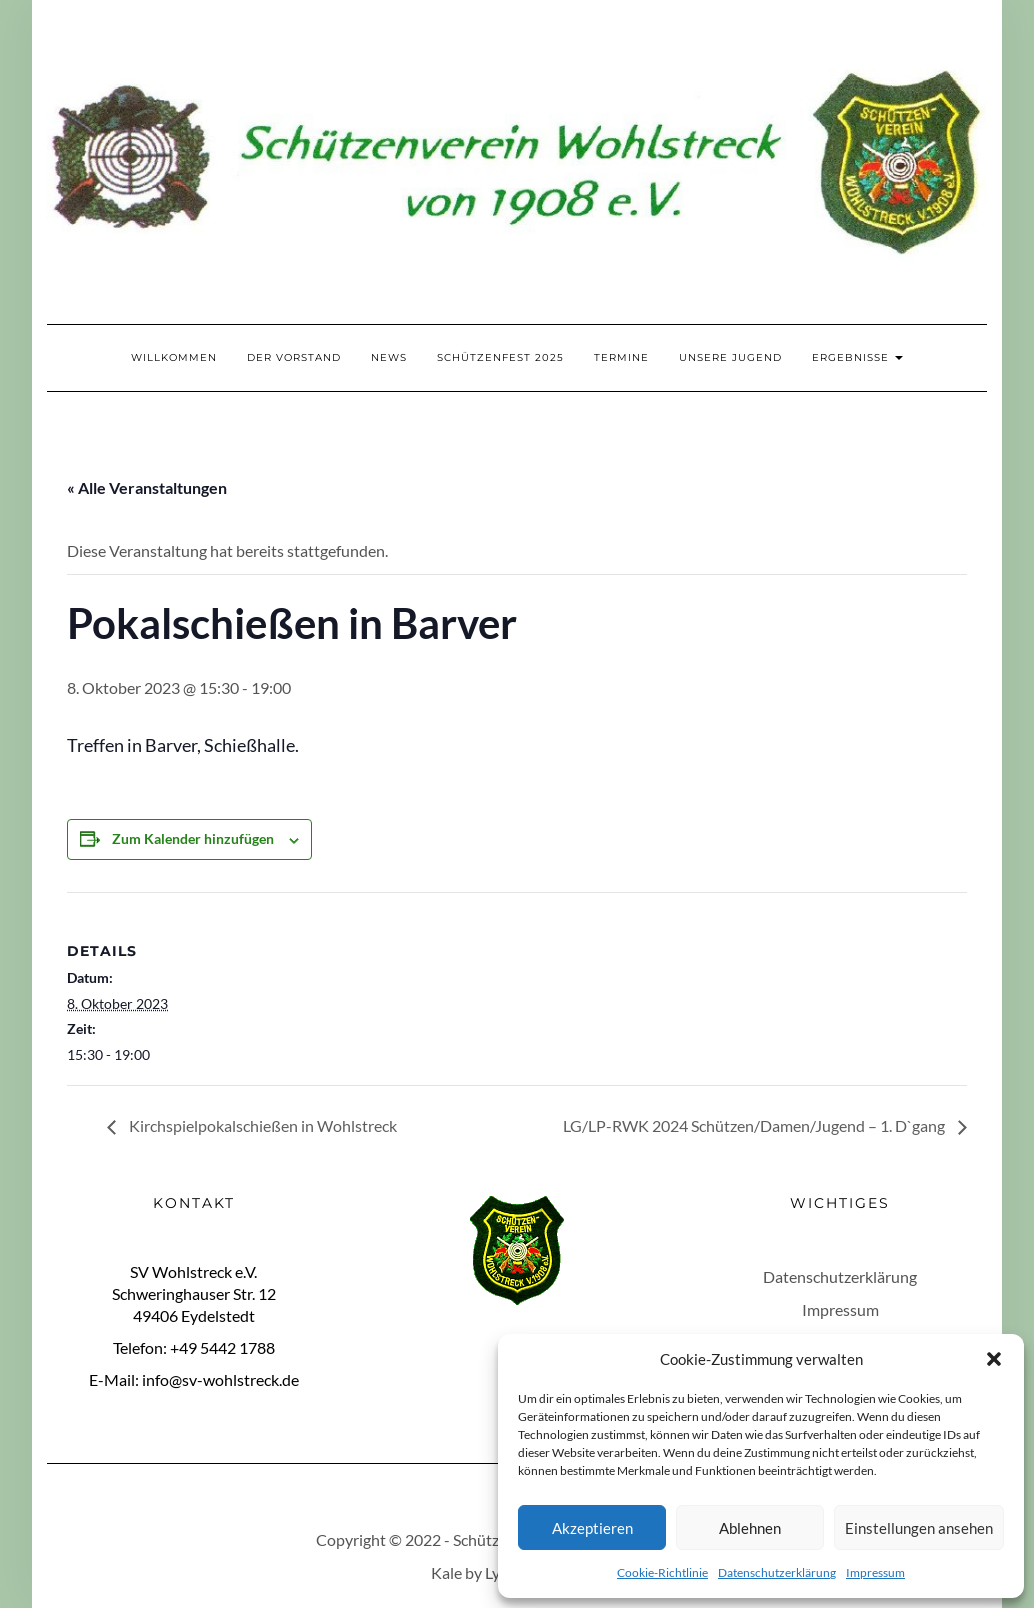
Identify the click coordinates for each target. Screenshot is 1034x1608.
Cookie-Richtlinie (662, 1572)
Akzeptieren (592, 1528)
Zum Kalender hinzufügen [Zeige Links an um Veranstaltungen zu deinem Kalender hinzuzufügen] (193, 838)
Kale (446, 1572)
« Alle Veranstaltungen (147, 487)
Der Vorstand (294, 357)
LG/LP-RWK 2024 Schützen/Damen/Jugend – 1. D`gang (755, 1125)
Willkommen (174, 357)
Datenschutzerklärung (777, 1572)
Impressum (875, 1572)
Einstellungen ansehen (919, 1528)
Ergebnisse (857, 357)
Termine (621, 357)
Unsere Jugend (730, 357)
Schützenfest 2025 (500, 357)
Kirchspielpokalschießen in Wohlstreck (261, 1125)
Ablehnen (750, 1528)
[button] (994, 1359)
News (389, 357)
